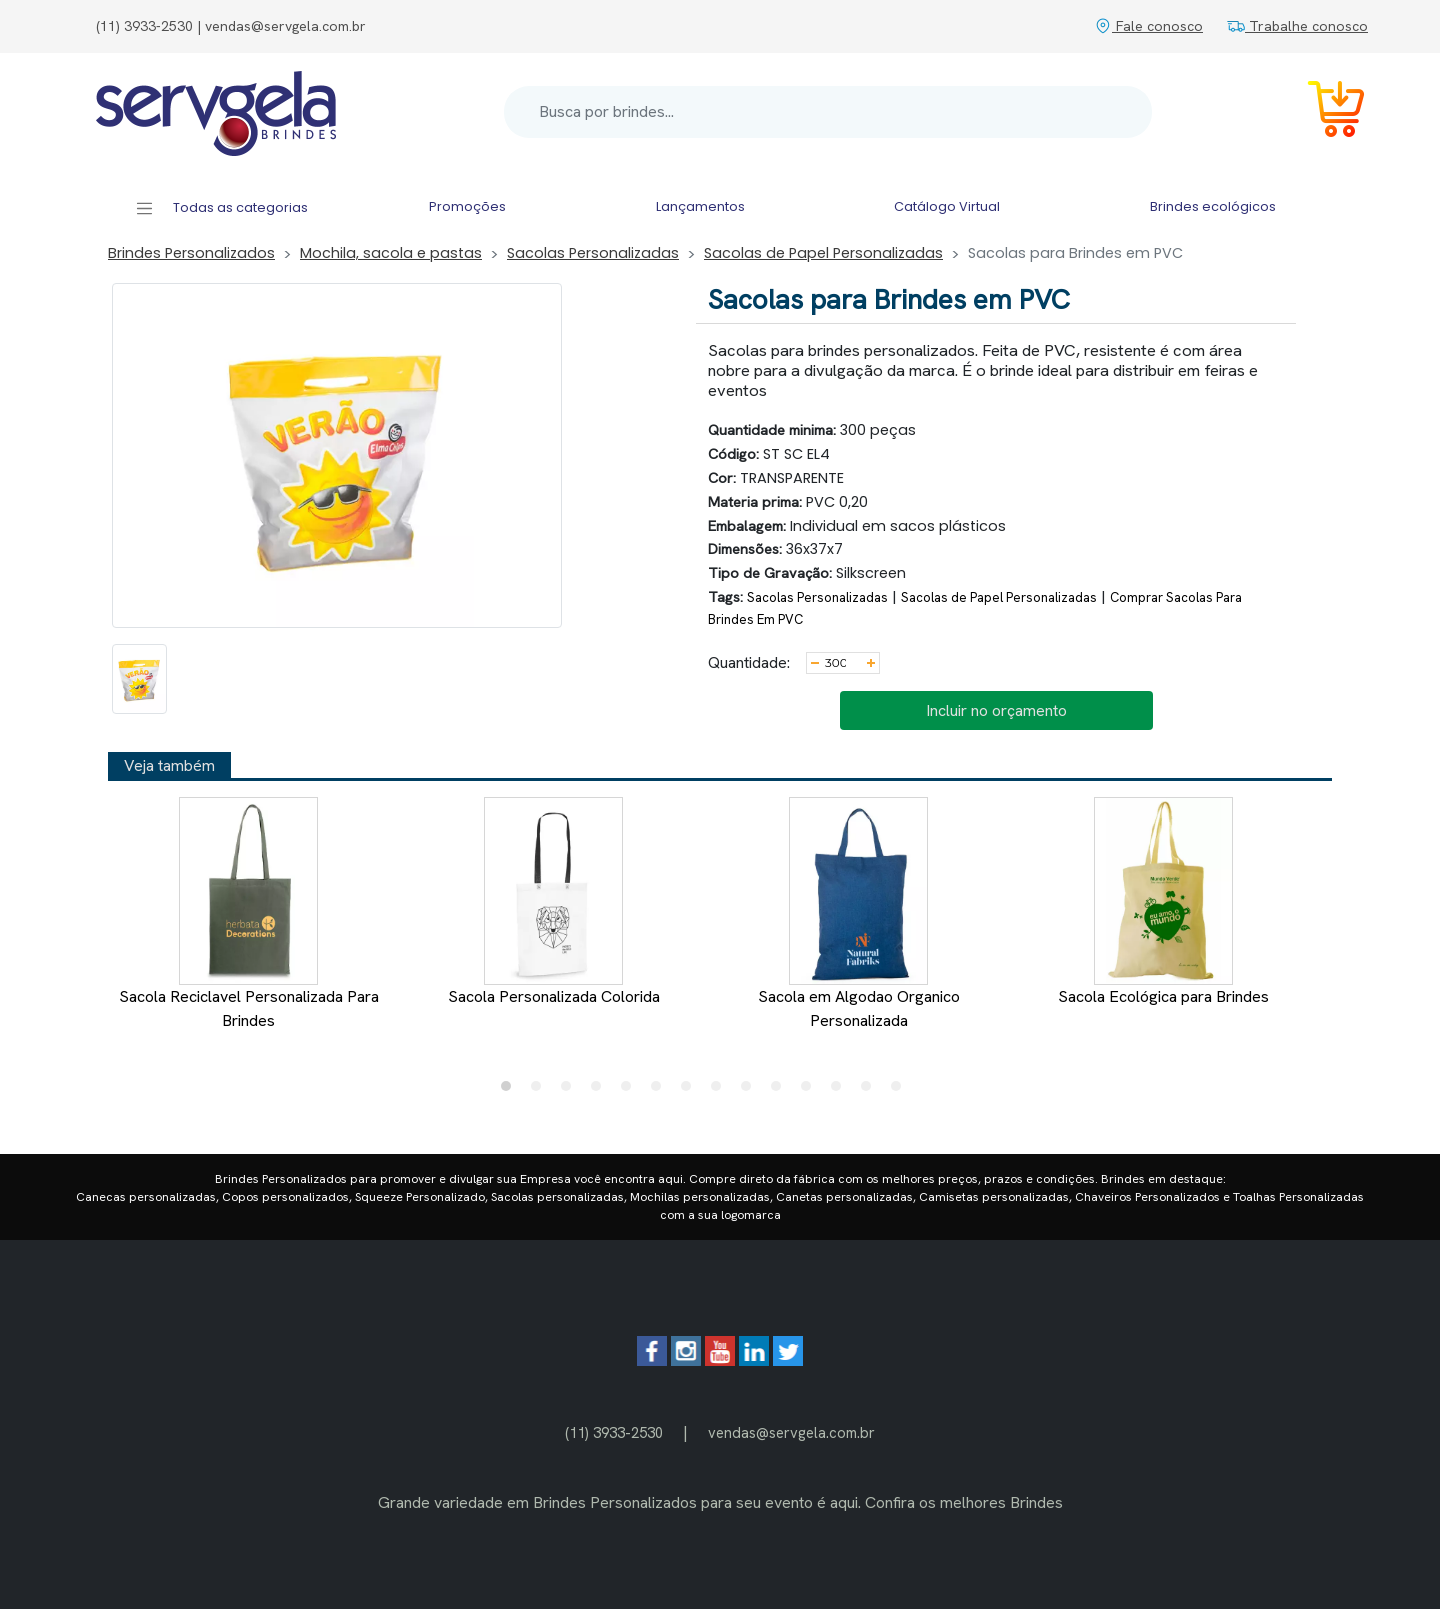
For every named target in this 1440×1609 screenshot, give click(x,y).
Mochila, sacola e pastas (391, 253)
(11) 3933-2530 (614, 1432)
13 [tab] (871, 1091)
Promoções (467, 206)
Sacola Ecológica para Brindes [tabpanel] (1163, 902)
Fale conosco (1148, 26)
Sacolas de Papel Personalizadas (823, 253)
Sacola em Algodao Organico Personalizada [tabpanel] (859, 914)
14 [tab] (901, 1091)
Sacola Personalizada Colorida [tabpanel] (554, 902)
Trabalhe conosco (1297, 26)
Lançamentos (700, 206)
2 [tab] (541, 1091)
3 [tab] (571, 1091)
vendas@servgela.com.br (791, 1432)
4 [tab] (601, 1091)
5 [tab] (631, 1091)
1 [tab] (511, 1091)
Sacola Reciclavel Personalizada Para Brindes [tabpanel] (249, 914)
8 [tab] (721, 1091)
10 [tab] (781, 1091)
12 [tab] (841, 1091)
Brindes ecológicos (1213, 206)
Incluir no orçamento (996, 710)
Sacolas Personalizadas (593, 253)
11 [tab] (811, 1091)
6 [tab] (661, 1091)
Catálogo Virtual (947, 206)
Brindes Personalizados (191, 253)
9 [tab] (751, 1091)
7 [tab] (691, 1091)
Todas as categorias (221, 208)
